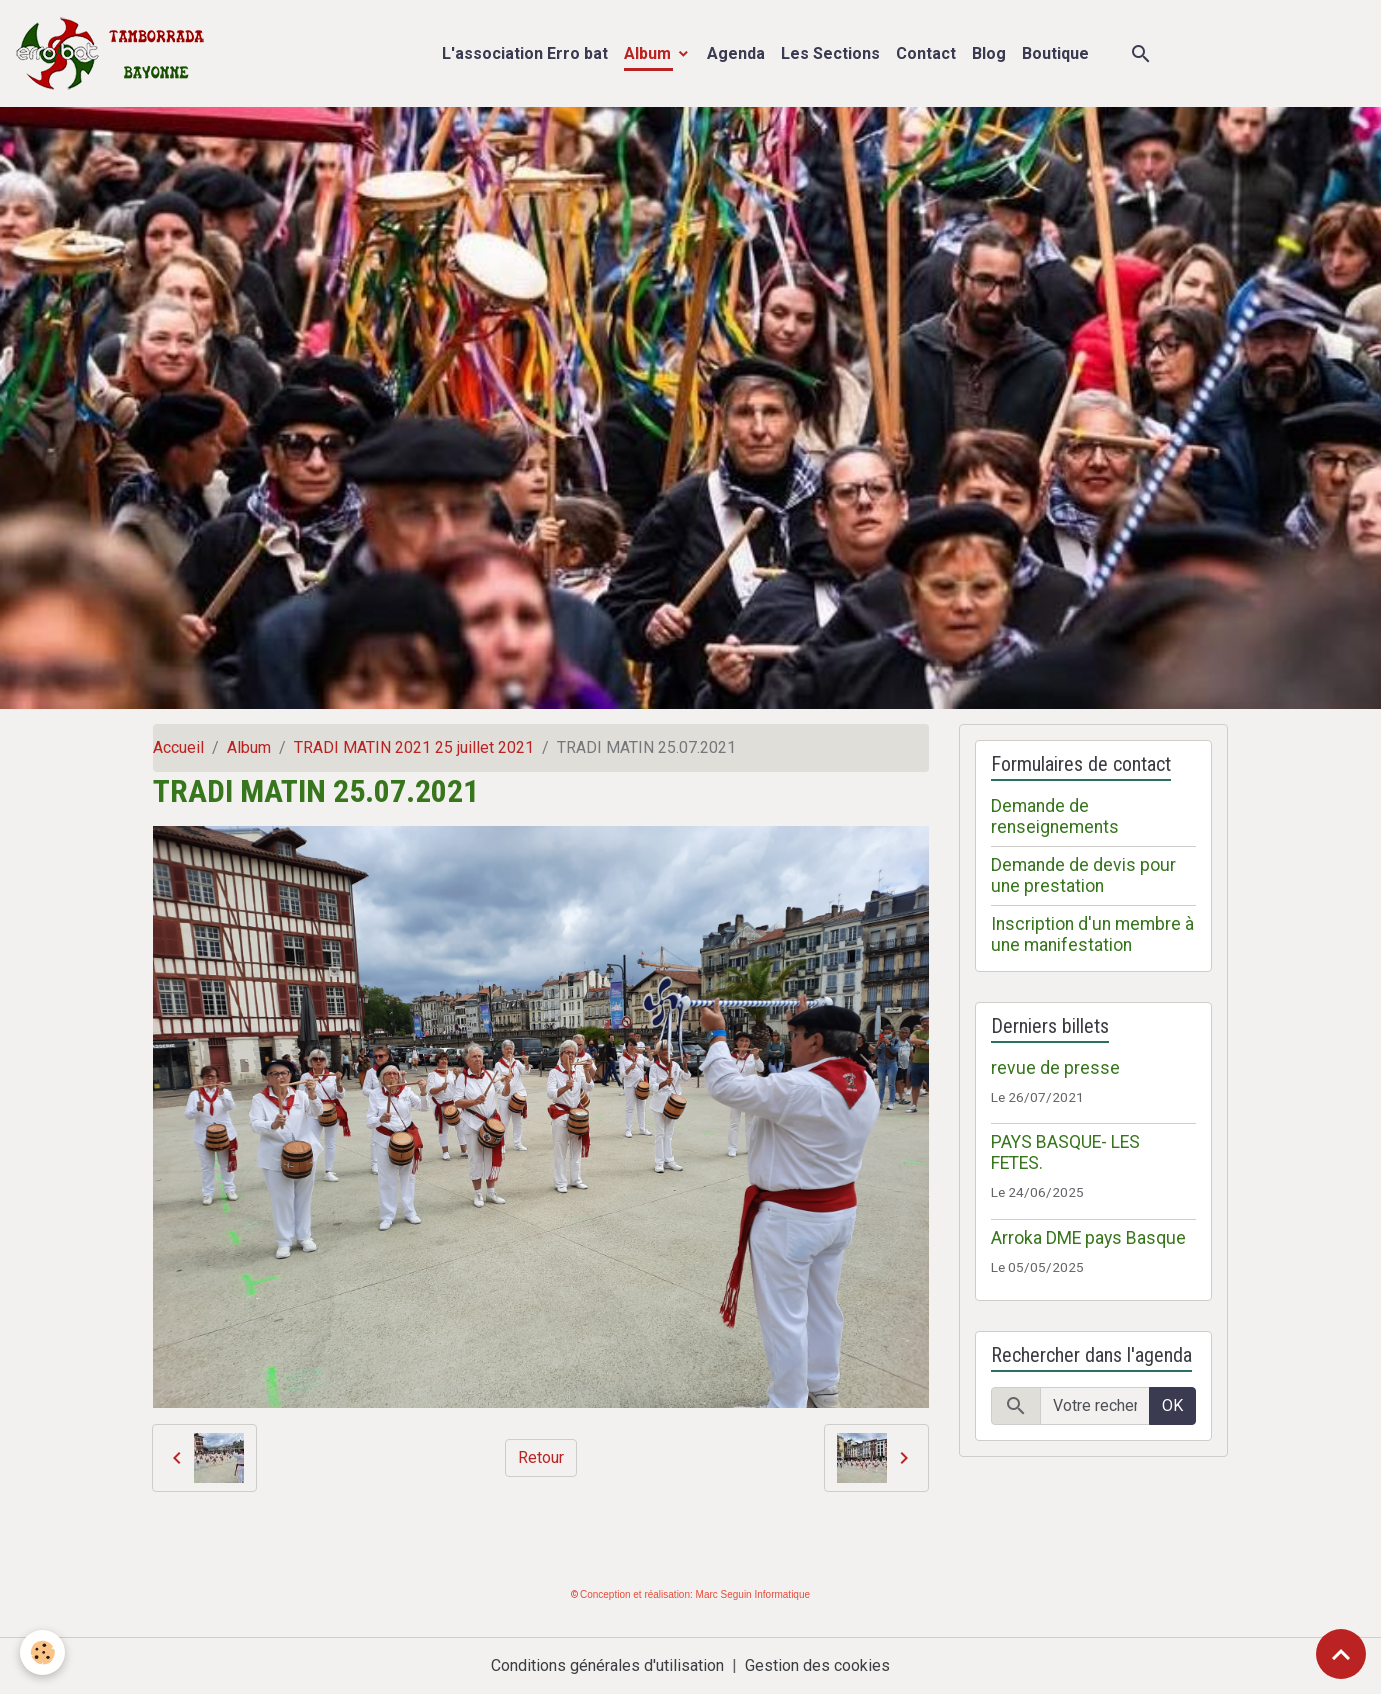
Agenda (736, 53)
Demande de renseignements (1055, 816)
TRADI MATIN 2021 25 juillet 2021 (414, 747)
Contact (926, 53)
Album (649, 53)
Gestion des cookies (817, 1665)
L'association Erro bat (525, 53)
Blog (989, 53)
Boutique (1055, 53)
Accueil (178, 747)
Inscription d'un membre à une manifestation (1092, 934)
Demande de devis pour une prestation (1083, 875)
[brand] (114, 53)
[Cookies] (42, 1652)
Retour (541, 1457)
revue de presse (1055, 1068)
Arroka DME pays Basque (1088, 1238)
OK (1172, 1405)
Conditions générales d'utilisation (607, 1665)
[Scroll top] (1341, 1654)
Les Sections (830, 53)
